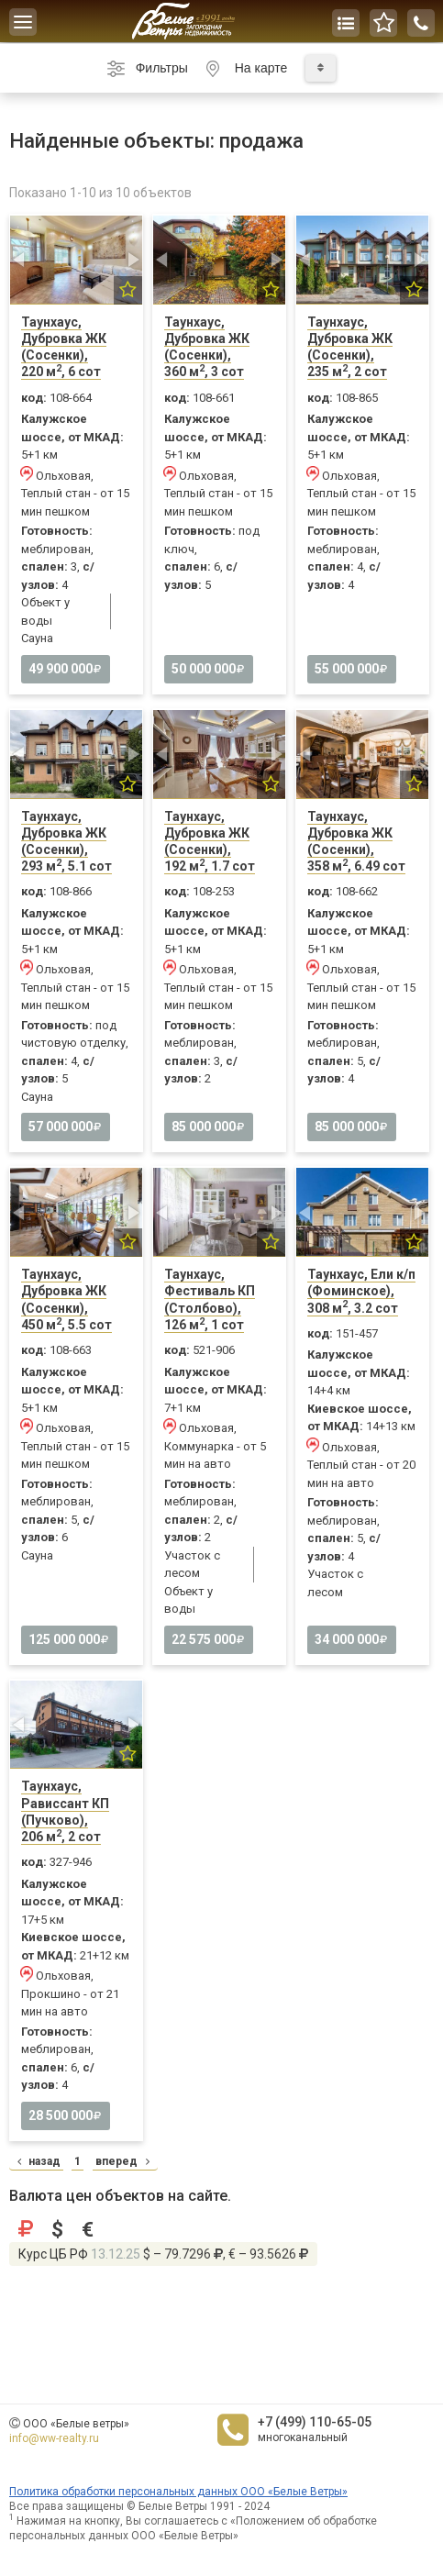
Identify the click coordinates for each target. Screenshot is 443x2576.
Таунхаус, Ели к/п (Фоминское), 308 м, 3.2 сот (361, 1291)
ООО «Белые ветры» (76, 2423)
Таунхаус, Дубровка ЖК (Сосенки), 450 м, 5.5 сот (66, 1299)
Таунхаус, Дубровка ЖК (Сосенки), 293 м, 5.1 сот (66, 841)
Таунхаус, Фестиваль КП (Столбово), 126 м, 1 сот (209, 1299)
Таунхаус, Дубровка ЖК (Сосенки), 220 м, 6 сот (63, 347)
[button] (20, 260)
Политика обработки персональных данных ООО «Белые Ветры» (178, 2491)
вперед (124, 2161)
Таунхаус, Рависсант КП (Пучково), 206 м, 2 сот (65, 1811)
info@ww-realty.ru (54, 2438)
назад (36, 2161)
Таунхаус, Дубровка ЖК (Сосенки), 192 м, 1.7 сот (209, 841)
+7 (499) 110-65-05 (314, 2422)
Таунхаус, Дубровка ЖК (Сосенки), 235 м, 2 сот (350, 347)
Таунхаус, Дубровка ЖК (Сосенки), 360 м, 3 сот (206, 347)
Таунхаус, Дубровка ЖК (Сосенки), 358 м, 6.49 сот (356, 841)
